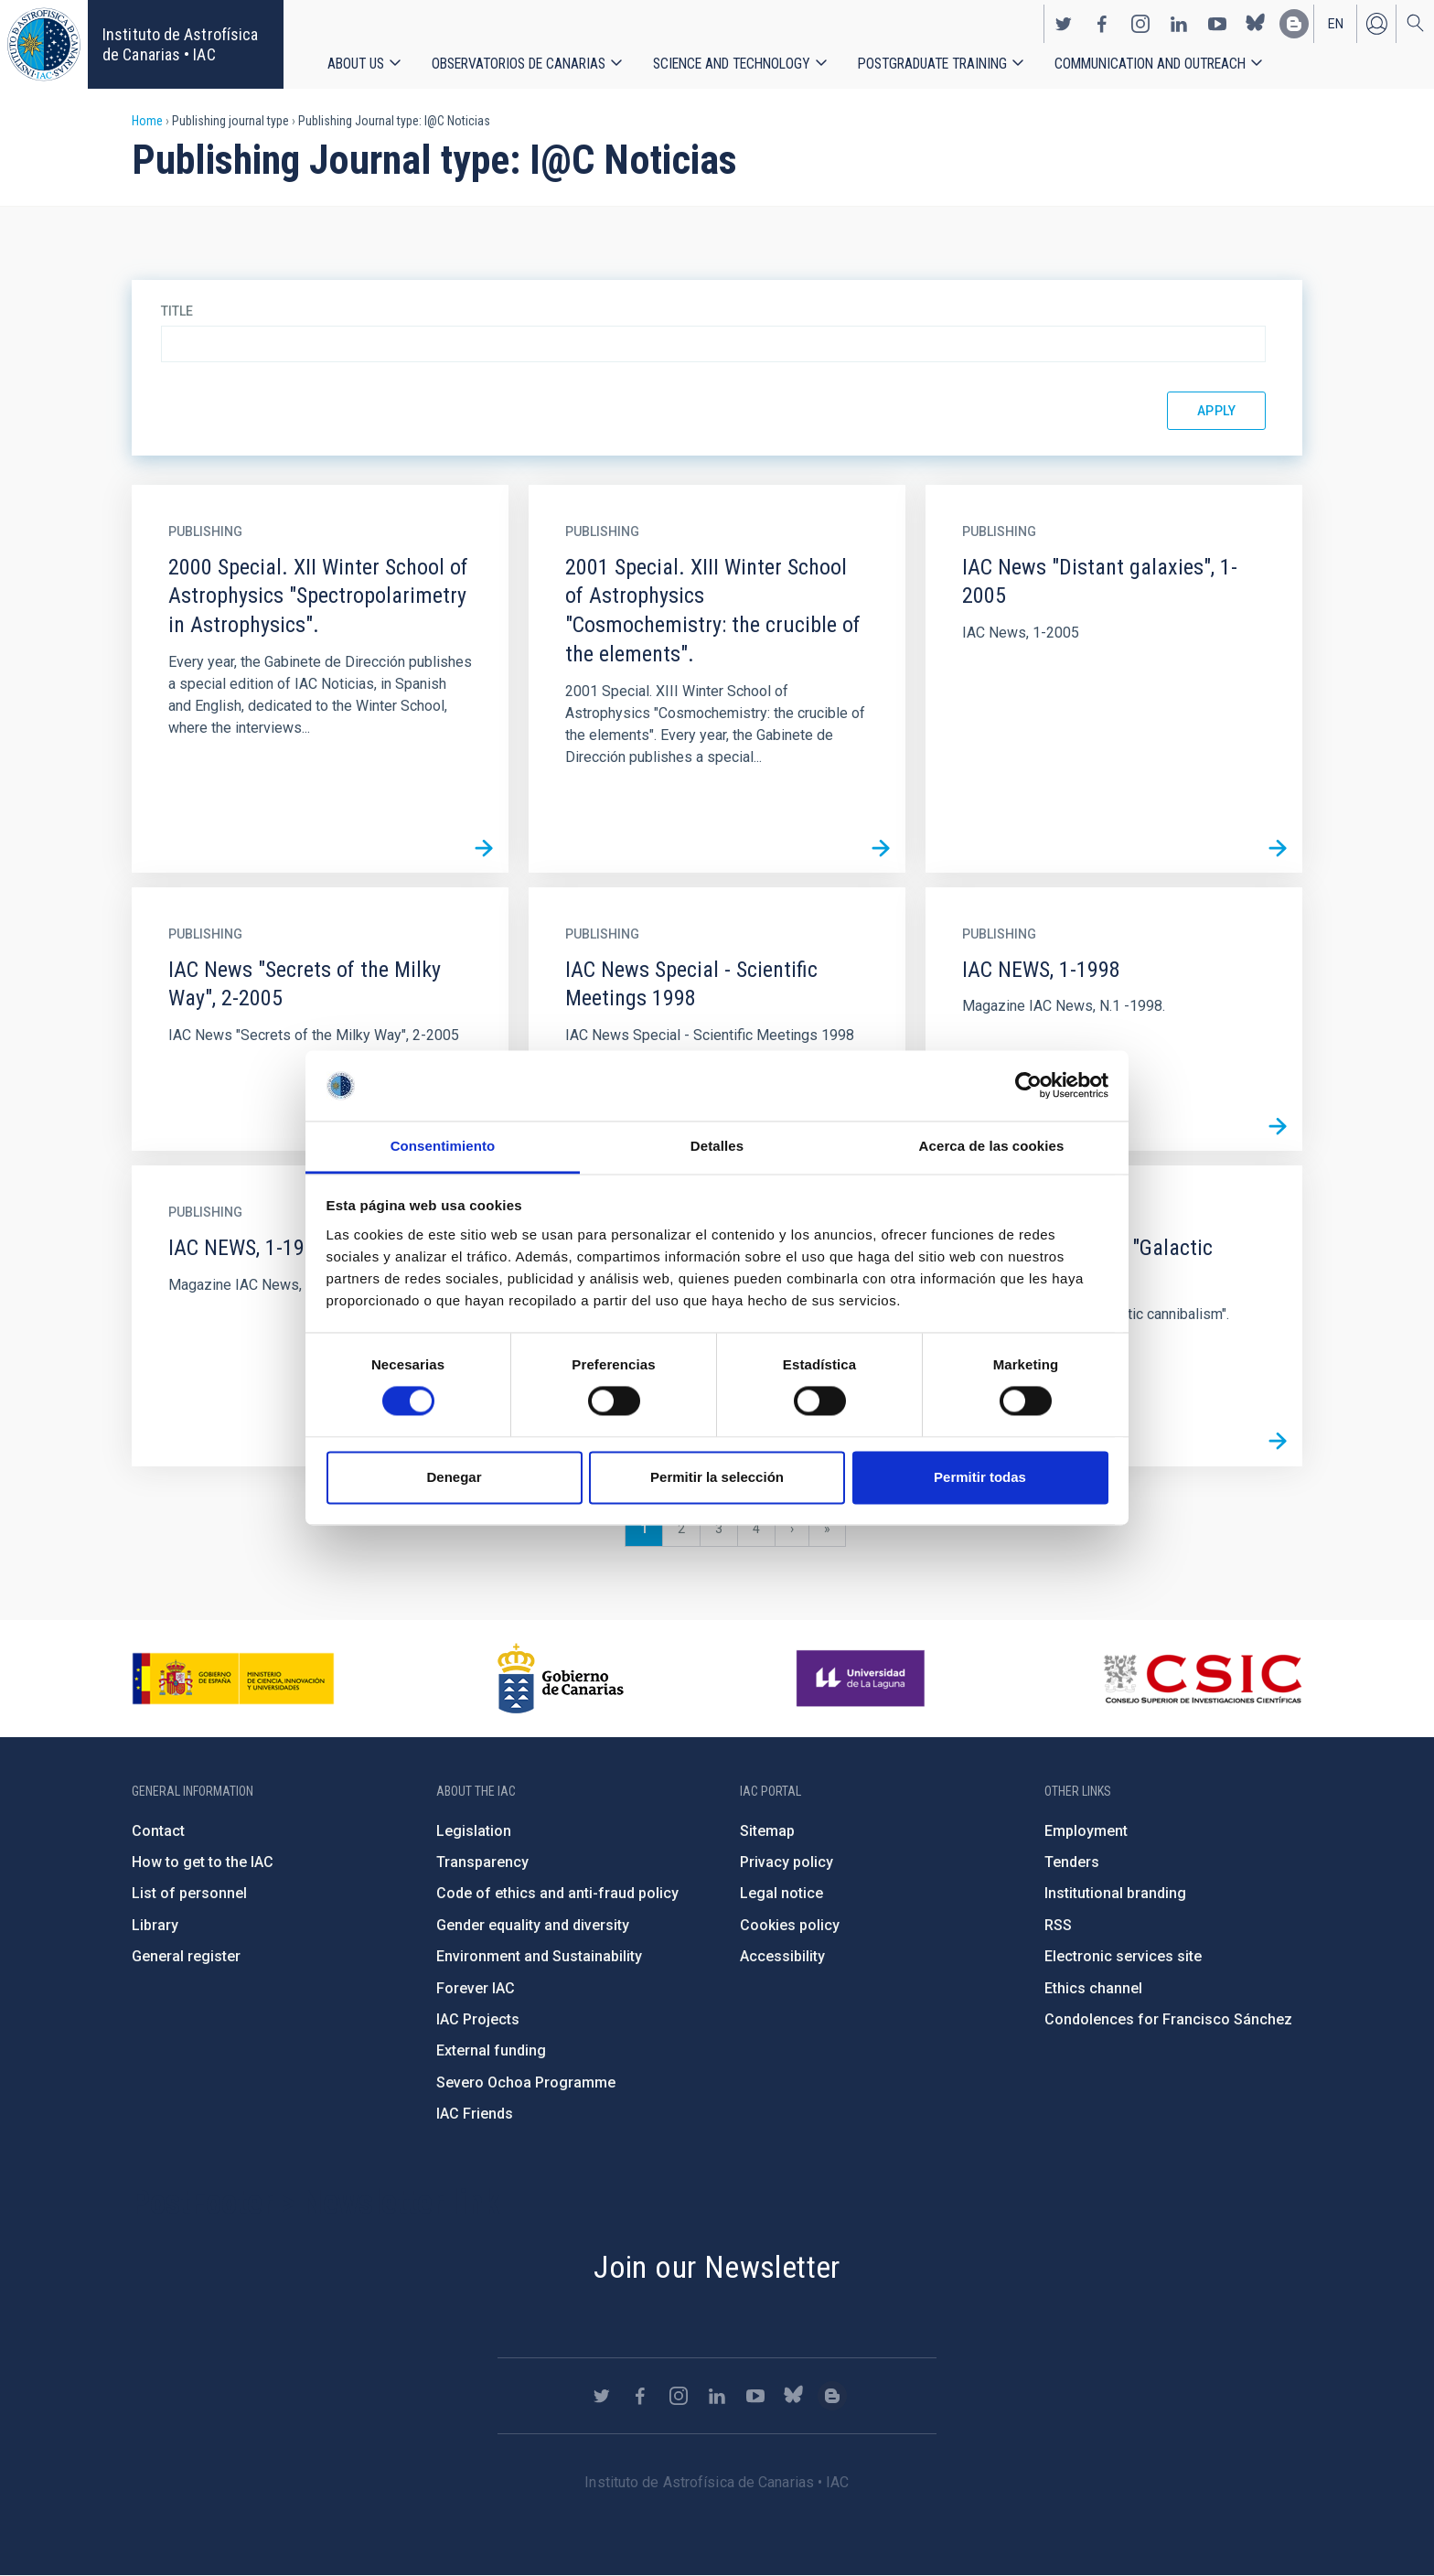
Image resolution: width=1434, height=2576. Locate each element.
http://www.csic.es (1202, 1678)
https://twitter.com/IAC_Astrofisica (1063, 24)
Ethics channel (1093, 1988)
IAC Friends (474, 2113)
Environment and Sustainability (539, 1956)
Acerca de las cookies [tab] (992, 1146)
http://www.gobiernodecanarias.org (561, 1678)
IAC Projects (477, 2019)
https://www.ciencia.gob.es (233, 1678)
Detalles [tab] (717, 1146)
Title (177, 311)
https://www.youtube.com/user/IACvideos (1217, 24)
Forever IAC (475, 1988)
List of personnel (189, 1893)
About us (355, 63)
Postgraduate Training (932, 63)
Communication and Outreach (1150, 63)
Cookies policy (790, 1925)
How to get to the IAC (202, 1862)
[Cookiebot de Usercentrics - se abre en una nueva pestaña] (1028, 1086)
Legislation (473, 1831)
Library (155, 1925)
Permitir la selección (717, 1477)
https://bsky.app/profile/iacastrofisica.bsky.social (1255, 24)
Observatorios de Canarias (518, 63)
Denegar (453, 1477)
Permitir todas (980, 1477)
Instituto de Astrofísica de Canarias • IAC (180, 44)
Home (147, 120)
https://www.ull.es (863, 1678)
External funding (491, 2050)
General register (186, 1956)
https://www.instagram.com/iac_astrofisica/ (1140, 24)
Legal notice (781, 1893)
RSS (1058, 1925)
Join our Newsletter (717, 2267)
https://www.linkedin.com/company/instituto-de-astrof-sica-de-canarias (1179, 24)
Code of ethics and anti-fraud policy (557, 1893)
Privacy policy (786, 1862)
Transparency (482, 1862)
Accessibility (782, 1956)
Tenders (1071, 1862)
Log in (1376, 24)
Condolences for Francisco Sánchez (1168, 2019)
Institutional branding (1115, 1893)
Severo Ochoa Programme (525, 2082)
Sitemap (767, 1831)
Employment (1086, 1831)
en (1335, 23)
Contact (158, 1831)
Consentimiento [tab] (443, 1146)
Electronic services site (1123, 1956)
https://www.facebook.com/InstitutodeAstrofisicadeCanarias (1102, 24)
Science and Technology (731, 63)
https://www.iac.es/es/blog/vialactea (1294, 24)
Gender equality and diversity (532, 1925)
